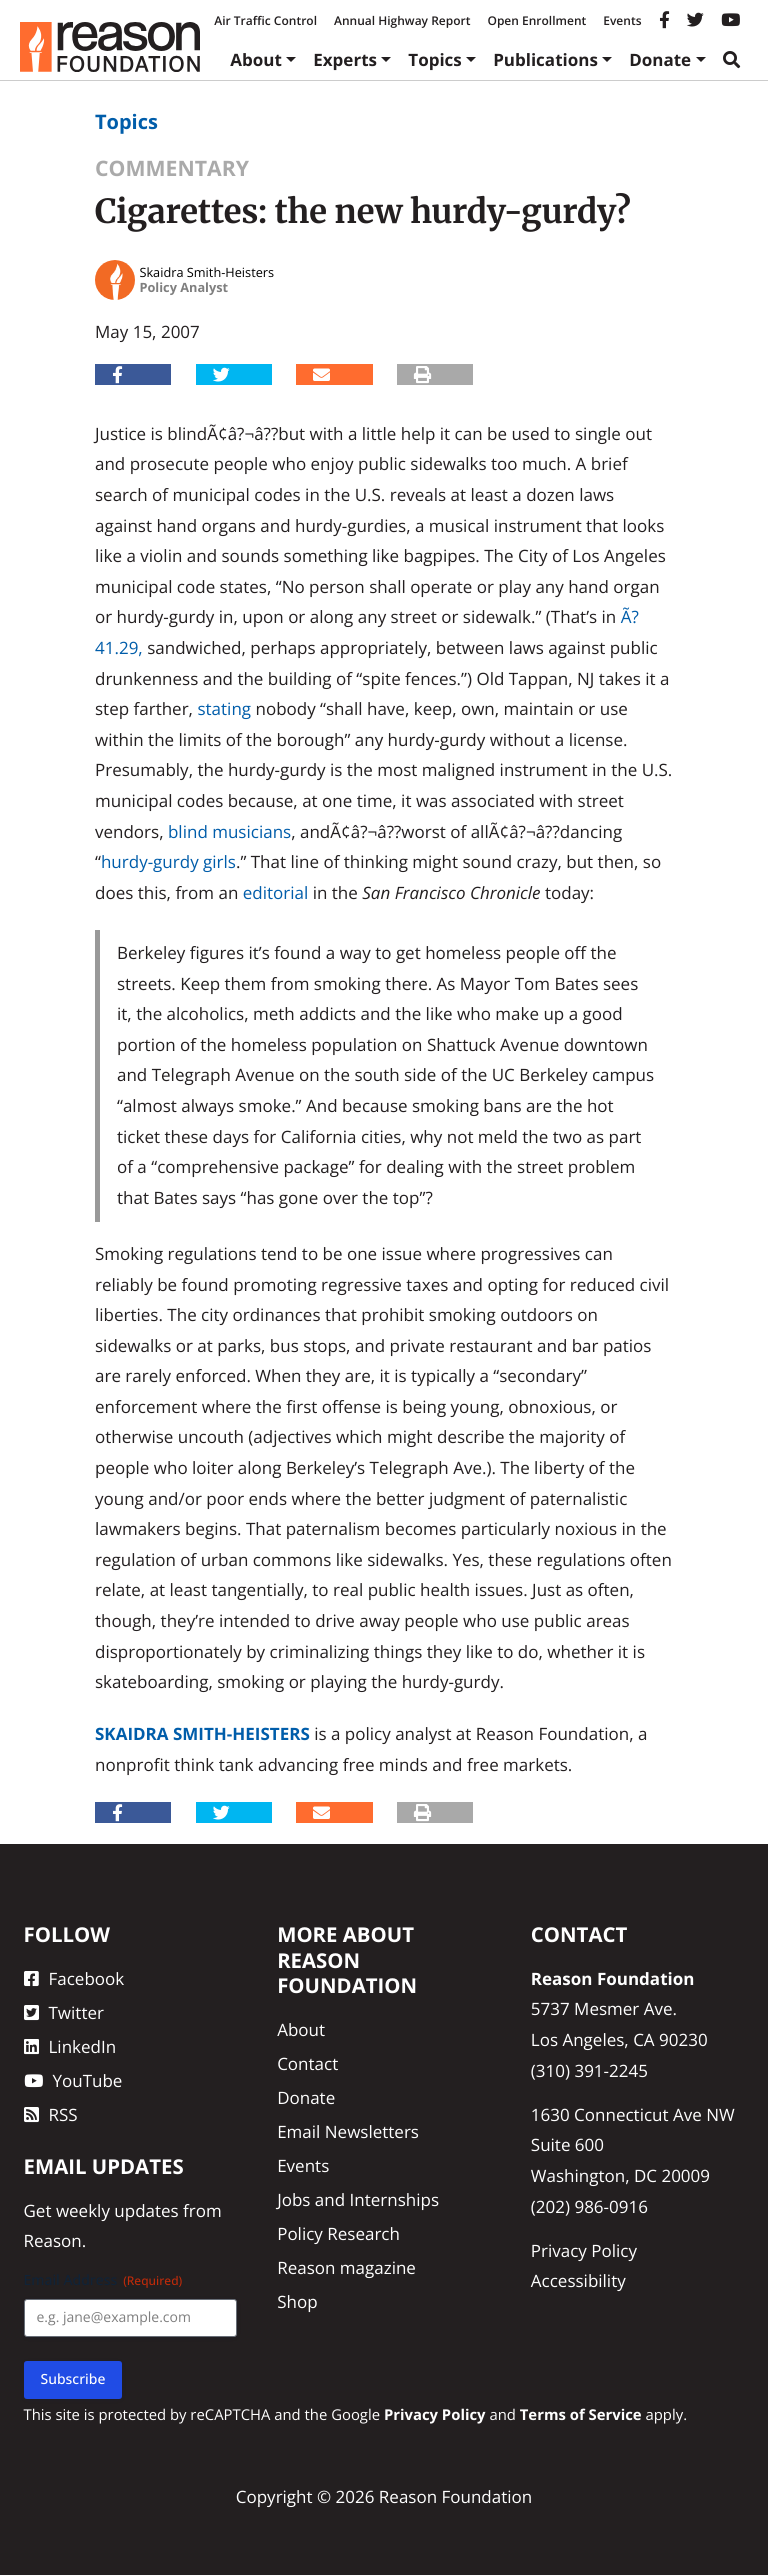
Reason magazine (346, 2267)
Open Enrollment (536, 20)
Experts (345, 59)
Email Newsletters (348, 2131)
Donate (660, 59)
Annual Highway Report (402, 20)
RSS (51, 2114)
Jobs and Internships (358, 2199)
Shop (297, 2301)
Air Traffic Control (265, 20)
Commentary (172, 168)
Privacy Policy (584, 2250)
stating (224, 708)
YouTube (73, 2080)
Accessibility (578, 2280)
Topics (435, 59)
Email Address (103, 2280)
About (256, 59)
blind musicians (229, 831)
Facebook (74, 1978)
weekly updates (117, 2210)
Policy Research (338, 2233)
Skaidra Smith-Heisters (202, 1733)
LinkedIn (70, 2046)
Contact (307, 2063)
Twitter (64, 2012)
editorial (276, 892)
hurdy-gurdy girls (168, 861)
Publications (545, 59)
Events (622, 20)
